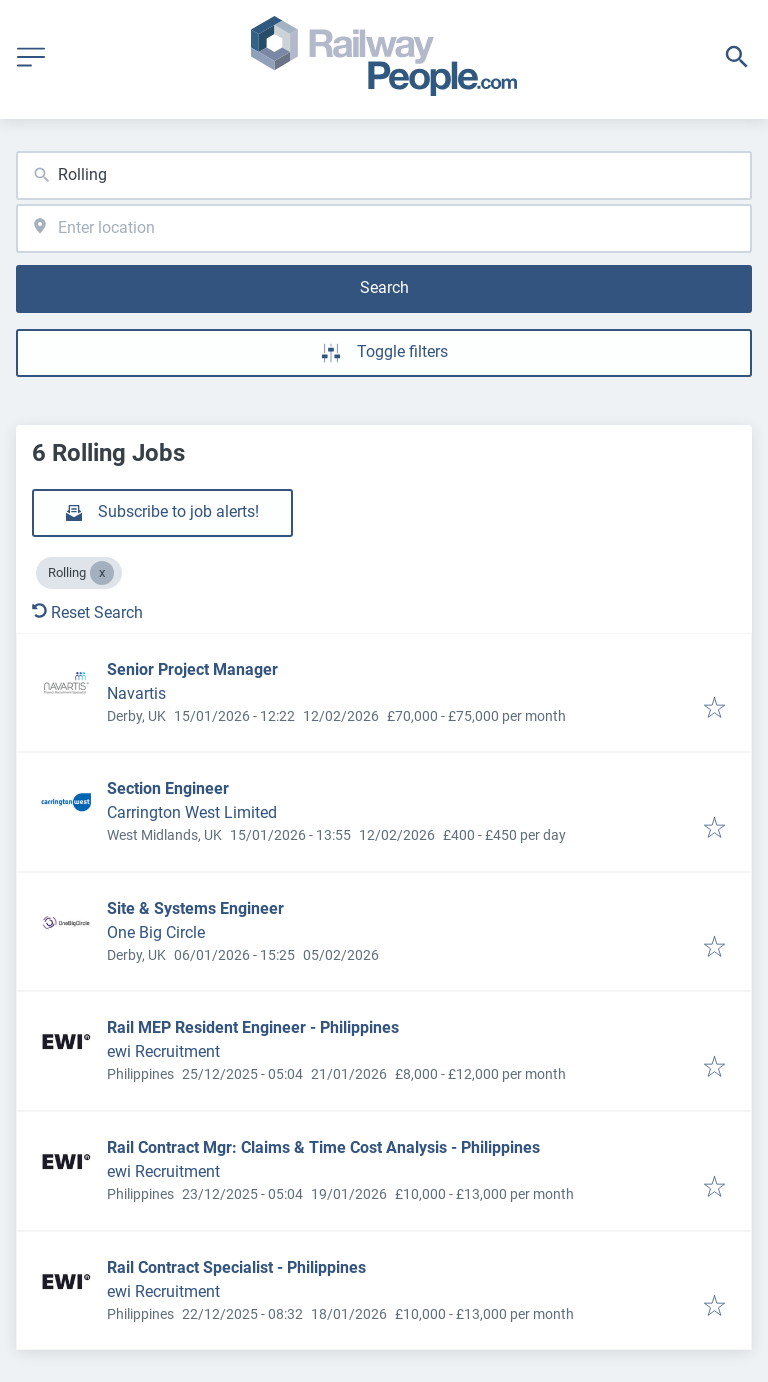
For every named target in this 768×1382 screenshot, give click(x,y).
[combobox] (384, 175)
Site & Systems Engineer (195, 908)
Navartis (136, 693)
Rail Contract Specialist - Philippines (236, 1267)
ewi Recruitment (163, 1051)
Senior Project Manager (192, 669)
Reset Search (87, 612)
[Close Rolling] (102, 573)
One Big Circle (156, 932)
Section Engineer (168, 788)
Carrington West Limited (192, 812)
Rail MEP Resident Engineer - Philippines (253, 1027)
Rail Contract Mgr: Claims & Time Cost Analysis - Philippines (323, 1147)
